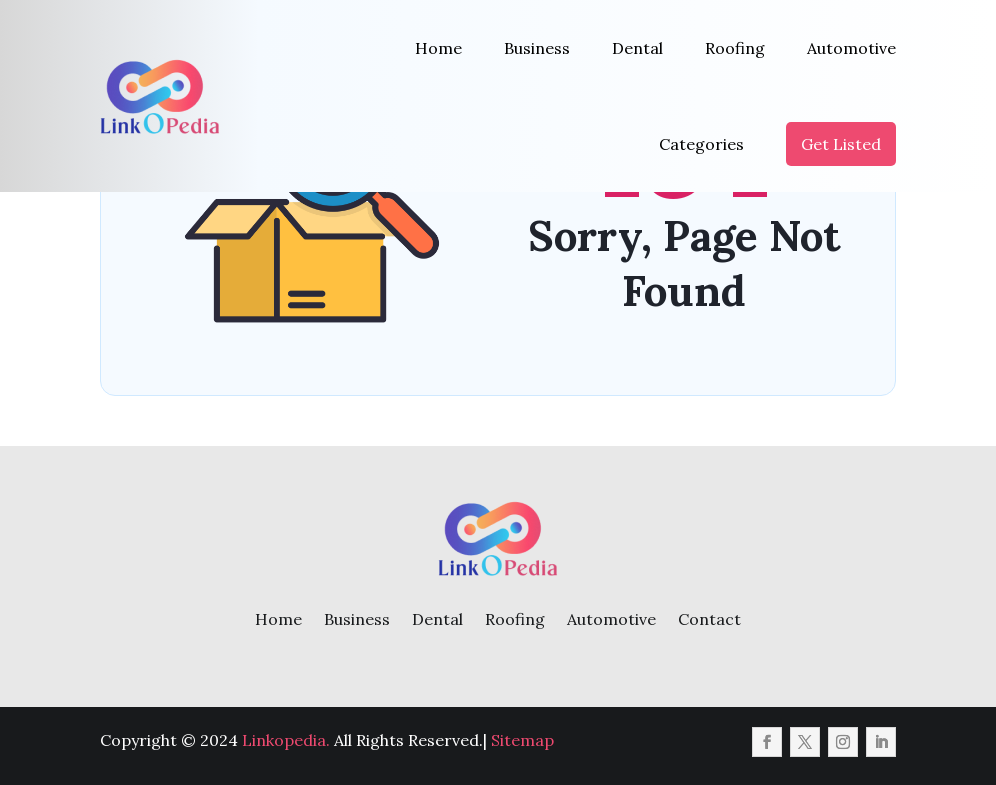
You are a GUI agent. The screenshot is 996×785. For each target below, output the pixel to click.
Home (438, 48)
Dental (637, 48)
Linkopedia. (286, 740)
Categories (701, 144)
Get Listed (841, 144)
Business (537, 48)
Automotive (851, 48)
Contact (709, 619)
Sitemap (522, 740)
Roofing (735, 48)
